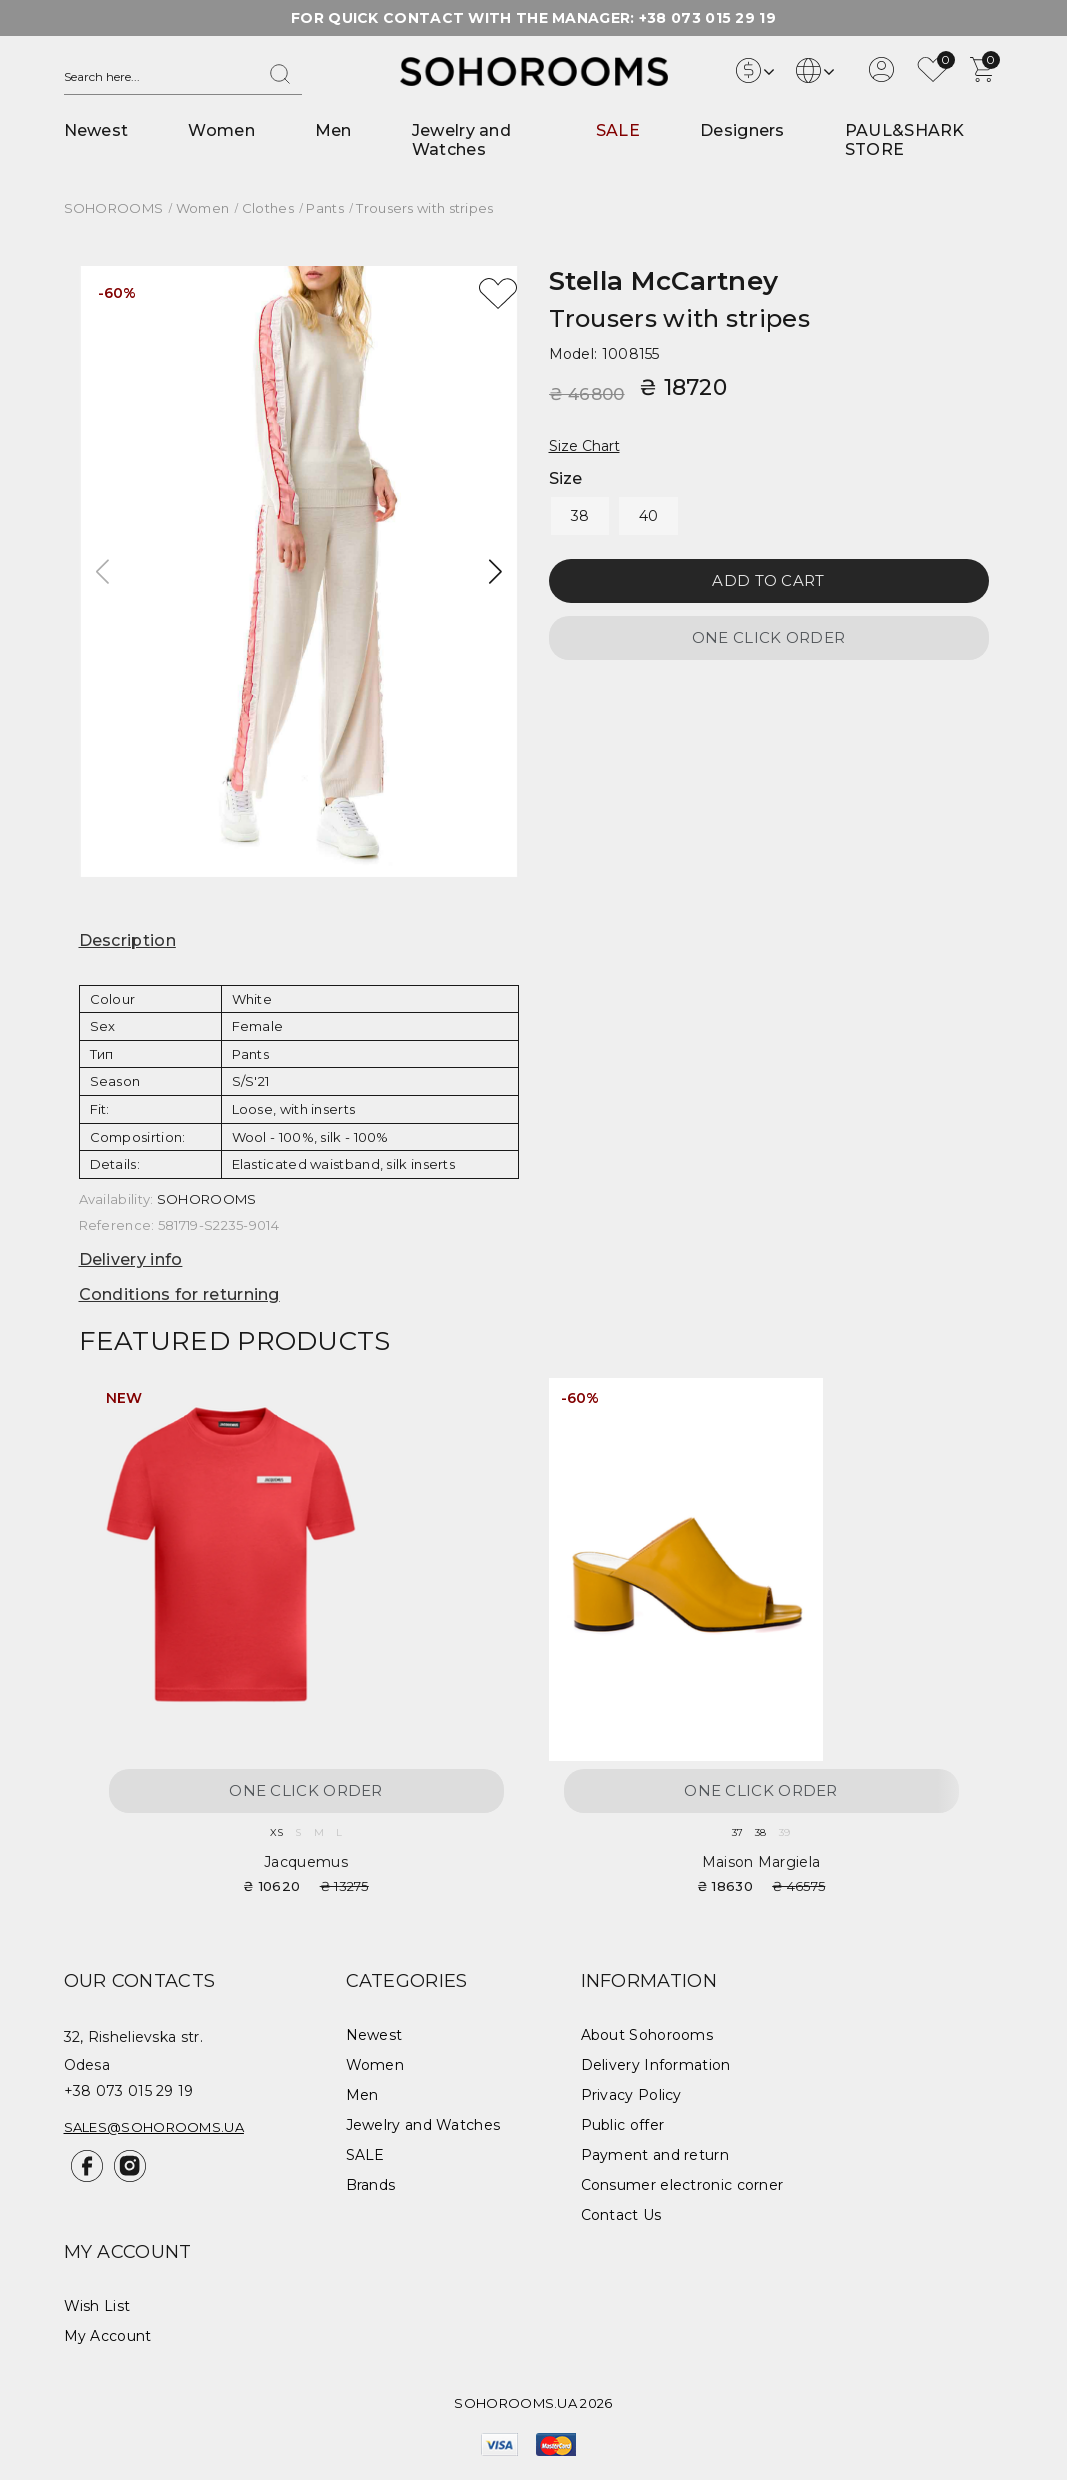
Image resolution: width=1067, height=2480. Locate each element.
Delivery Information (656, 2065)
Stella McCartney (664, 281)
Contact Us (621, 2215)
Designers (742, 130)
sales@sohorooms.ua (154, 2127)
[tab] (299, 941)
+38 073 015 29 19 (707, 18)
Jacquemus (306, 1862)
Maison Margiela (761, 1862)
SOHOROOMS (207, 1199)
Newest (96, 130)
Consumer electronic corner (682, 2185)
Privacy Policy (631, 2095)
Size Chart (584, 446)
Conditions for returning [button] (179, 1294)
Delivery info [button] (131, 1259)
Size (566, 478)
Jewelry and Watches (461, 140)
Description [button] (127, 940)
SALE (618, 130)
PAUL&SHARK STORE (905, 140)
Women (221, 130)
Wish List (97, 2306)
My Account (108, 2336)
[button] (495, 572)
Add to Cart (768, 580)
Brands (371, 2185)
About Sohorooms (647, 2035)
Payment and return (655, 2155)
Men (333, 130)
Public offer (623, 2125)
